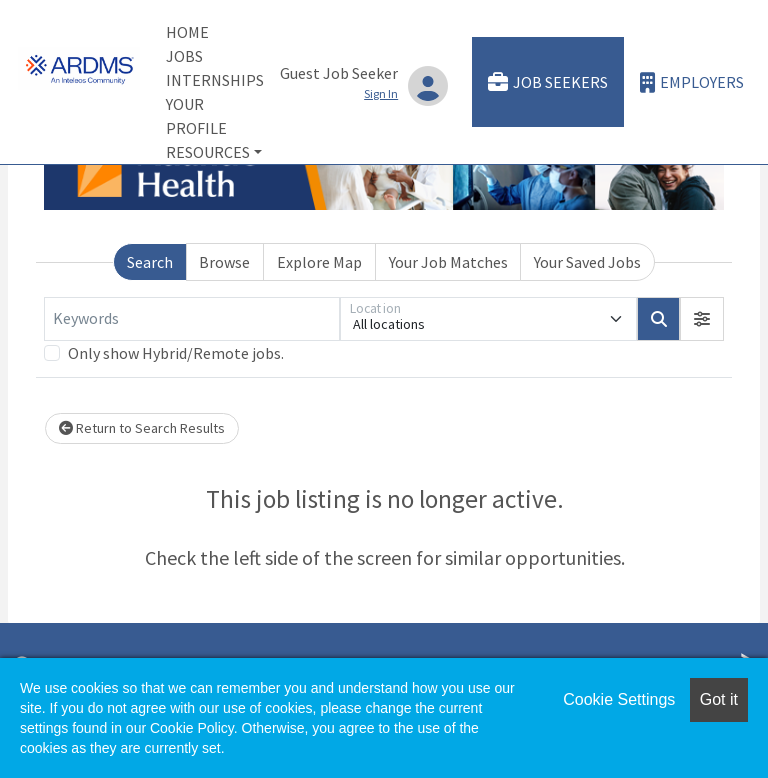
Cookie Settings (619, 699)
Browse (224, 262)
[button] (702, 319)
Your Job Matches (448, 262)
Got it (719, 699)
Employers (692, 82)
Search (150, 262)
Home (187, 32)
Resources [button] (208, 152)
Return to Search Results (142, 428)
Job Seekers (548, 82)
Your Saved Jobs (587, 262)
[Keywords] (192, 319)
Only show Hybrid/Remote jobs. (176, 353)
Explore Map (319, 262)
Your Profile (196, 116)
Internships (215, 80)
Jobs (184, 56)
